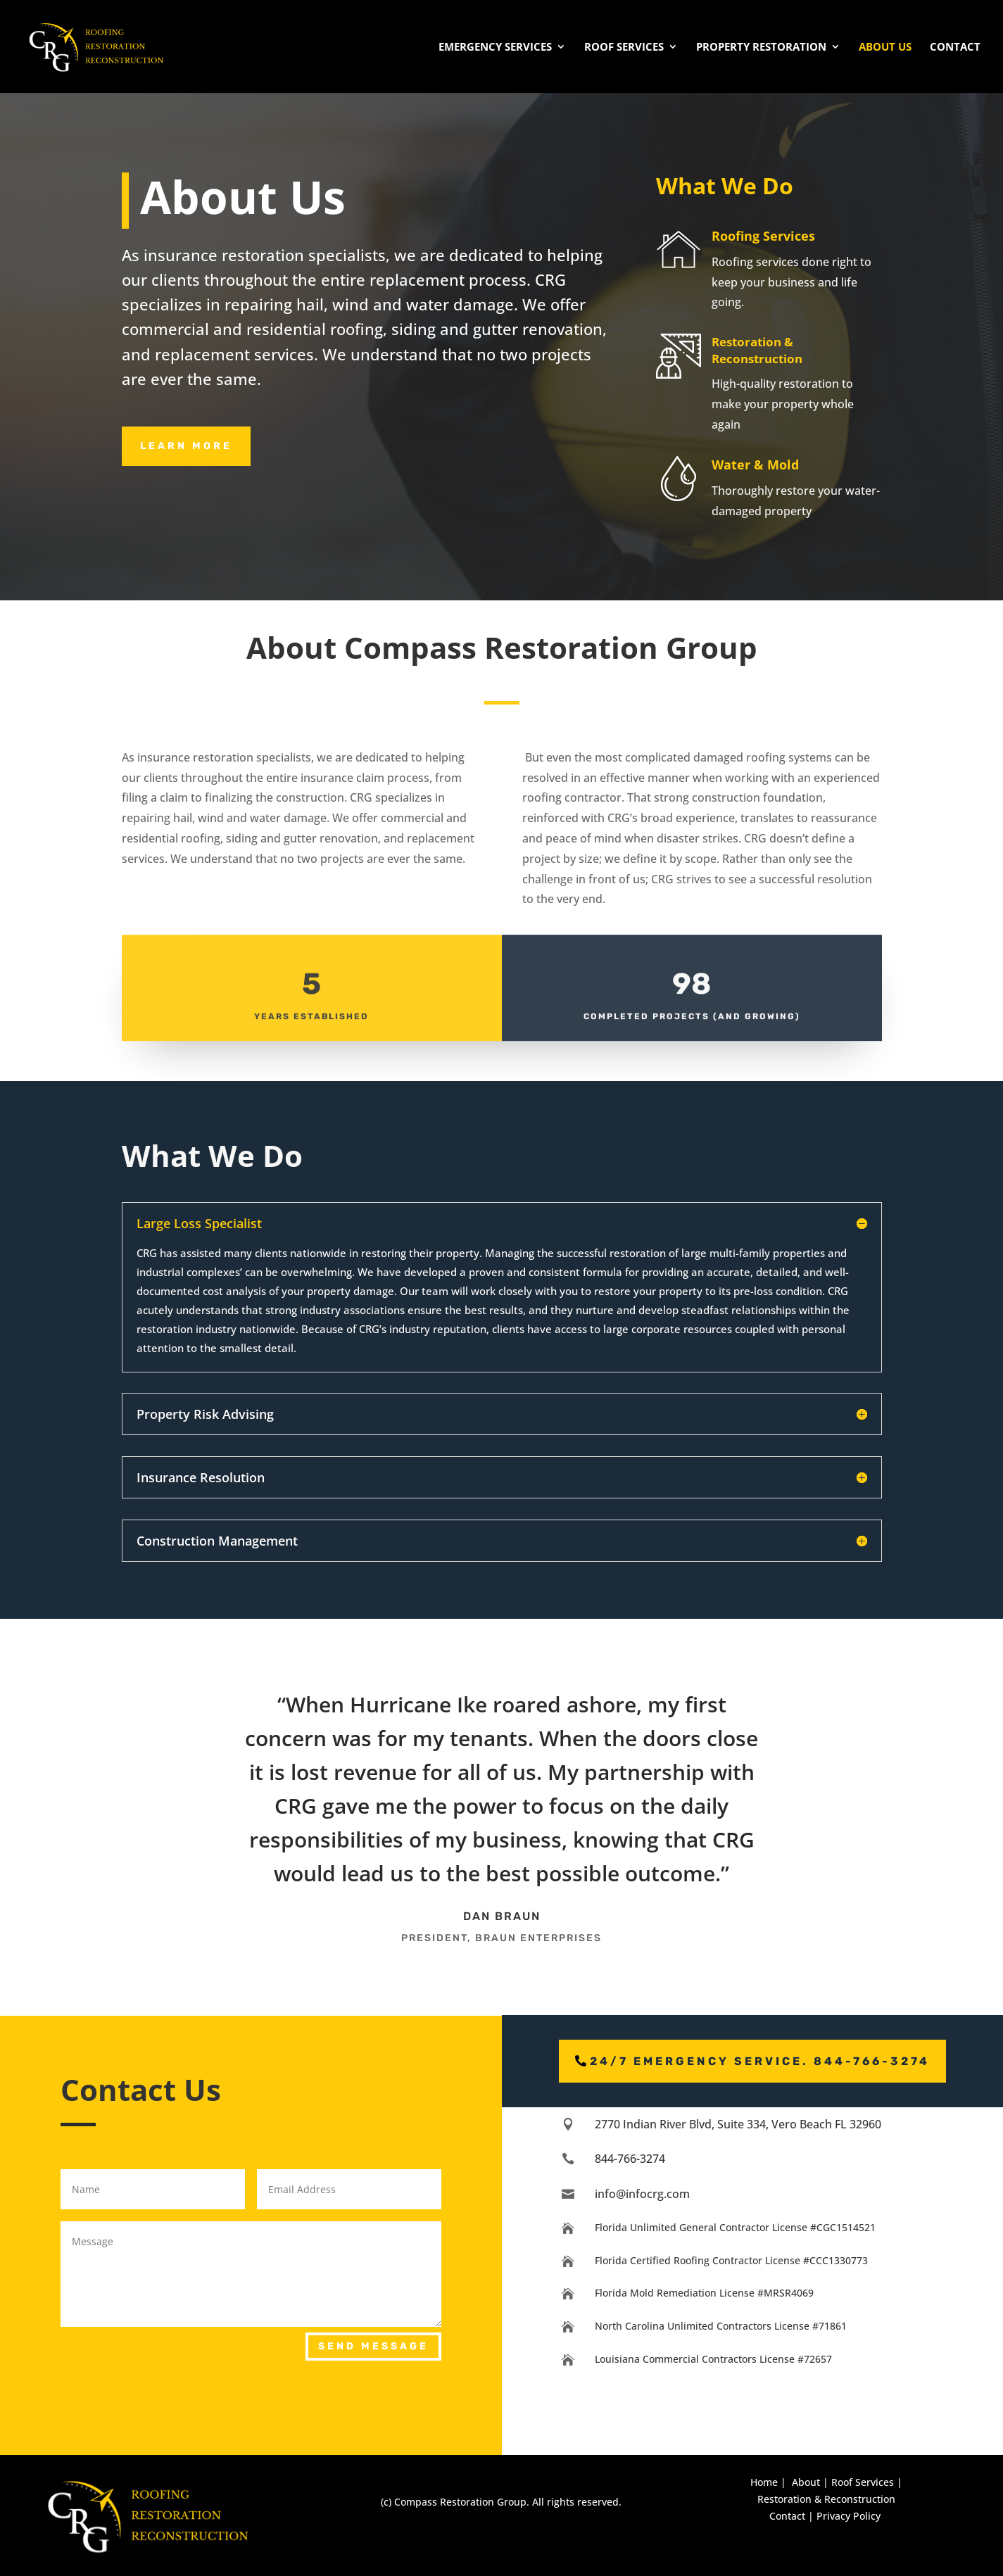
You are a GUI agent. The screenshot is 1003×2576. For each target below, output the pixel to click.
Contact (955, 47)
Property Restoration (761, 47)
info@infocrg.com (642, 2194)
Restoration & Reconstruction (826, 2499)
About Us (885, 47)
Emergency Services (495, 47)
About (806, 2482)
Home (764, 2482)
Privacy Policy (848, 2516)
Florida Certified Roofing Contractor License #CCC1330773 (731, 2260)
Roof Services (624, 47)
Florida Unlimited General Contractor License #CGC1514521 (735, 2227)
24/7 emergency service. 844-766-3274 (760, 2061)
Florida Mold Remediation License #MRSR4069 (704, 2292)
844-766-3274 (630, 2158)
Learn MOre (186, 446)
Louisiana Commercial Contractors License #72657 (713, 2359)
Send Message (373, 2346)
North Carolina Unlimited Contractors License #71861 (721, 2325)
